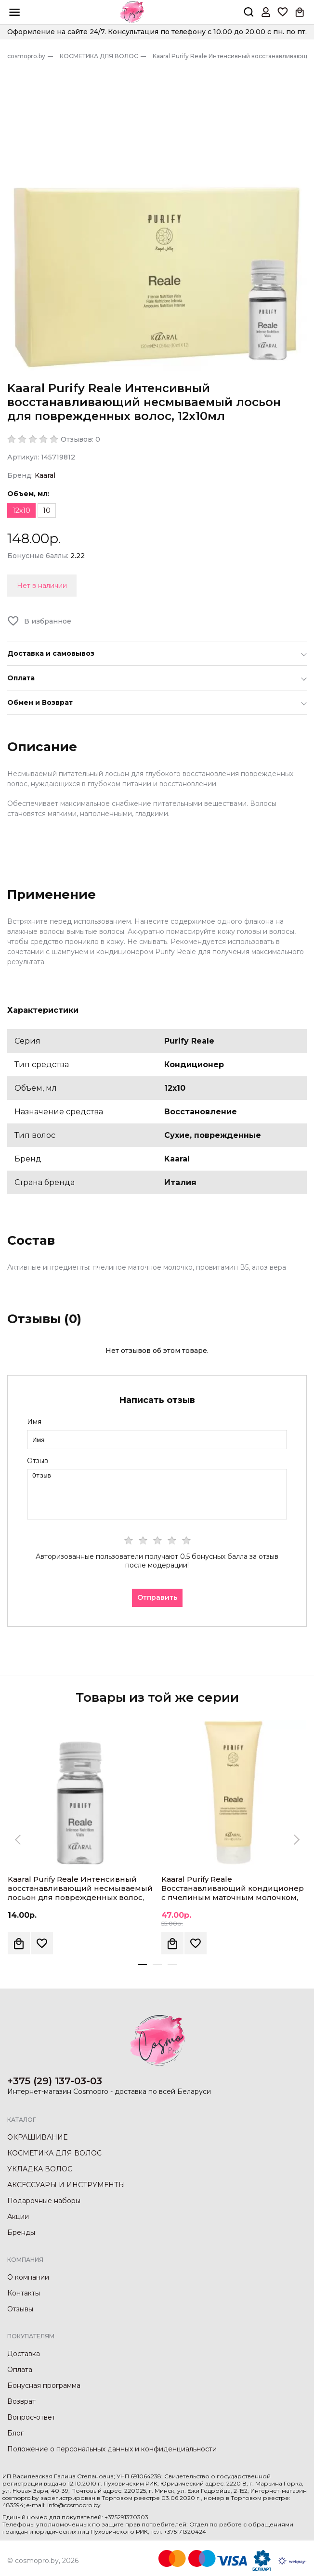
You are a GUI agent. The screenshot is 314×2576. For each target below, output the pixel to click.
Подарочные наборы (43, 2200)
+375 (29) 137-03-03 (54, 2081)
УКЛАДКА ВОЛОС (39, 2169)
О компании (28, 2277)
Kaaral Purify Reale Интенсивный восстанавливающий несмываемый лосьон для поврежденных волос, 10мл (80, 1893)
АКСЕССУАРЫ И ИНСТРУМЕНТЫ (66, 2185)
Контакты (23, 2293)
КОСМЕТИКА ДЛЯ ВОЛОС (54, 2153)
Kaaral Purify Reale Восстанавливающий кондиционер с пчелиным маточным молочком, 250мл (232, 1893)
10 (47, 510)
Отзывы (20, 2309)
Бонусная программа (43, 2385)
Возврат (21, 2401)
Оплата (19, 2369)
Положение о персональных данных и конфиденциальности (112, 2449)
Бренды (21, 2232)
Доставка (23, 2353)
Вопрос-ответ (31, 2417)
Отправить (157, 1597)
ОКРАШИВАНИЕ (37, 2137)
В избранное (47, 621)
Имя (34, 1421)
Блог (15, 2433)
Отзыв (37, 1460)
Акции (18, 2216)
